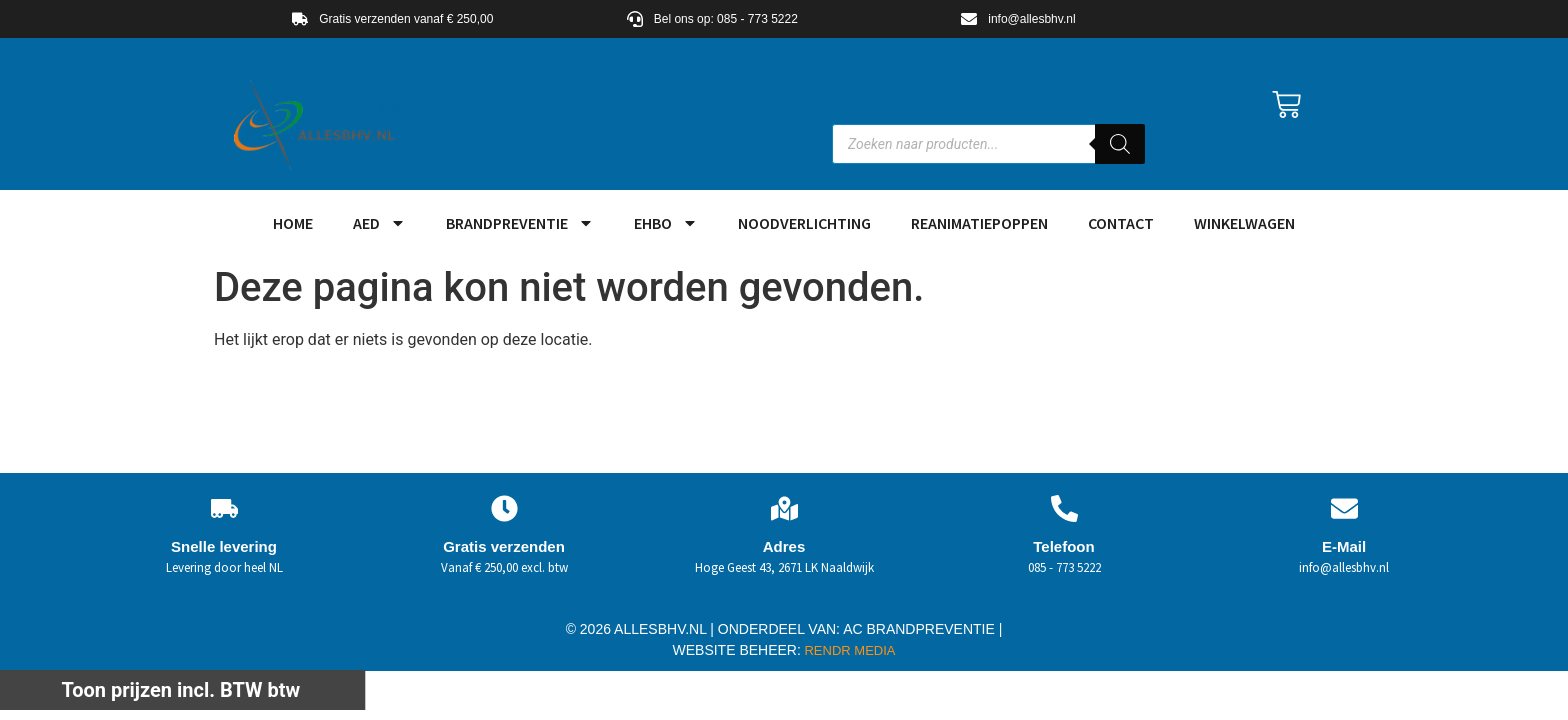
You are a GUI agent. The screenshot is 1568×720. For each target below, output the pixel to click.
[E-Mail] (1344, 508)
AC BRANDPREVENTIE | (922, 629)
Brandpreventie (520, 223)
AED (379, 223)
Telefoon (1063, 546)
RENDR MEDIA (848, 650)
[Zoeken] (1120, 144)
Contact (1121, 223)
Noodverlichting (804, 223)
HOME (293, 223)
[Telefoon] (1064, 508)
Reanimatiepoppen (979, 223)
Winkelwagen (1244, 223)
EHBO (666, 223)
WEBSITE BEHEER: (737, 650)
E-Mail (1344, 546)
